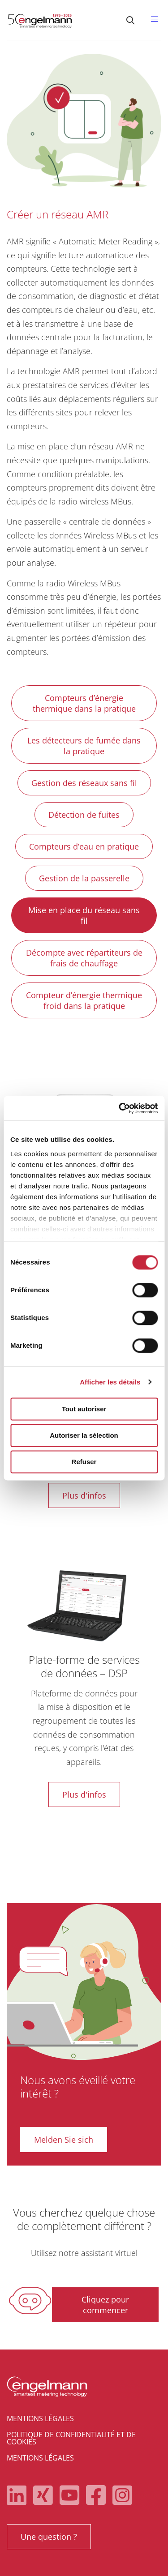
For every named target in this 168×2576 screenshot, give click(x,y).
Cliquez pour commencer (105, 2304)
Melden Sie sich (63, 2139)
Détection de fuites (84, 814)
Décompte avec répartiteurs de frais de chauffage (84, 958)
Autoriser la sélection (84, 1435)
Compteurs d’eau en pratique (84, 846)
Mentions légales (40, 2418)
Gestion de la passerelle (84, 878)
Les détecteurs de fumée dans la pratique (84, 745)
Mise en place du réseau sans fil (84, 915)
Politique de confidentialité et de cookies (71, 2438)
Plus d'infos (84, 1495)
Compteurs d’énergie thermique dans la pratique (84, 703)
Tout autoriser (84, 1409)
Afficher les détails (110, 1382)
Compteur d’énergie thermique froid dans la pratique (84, 1000)
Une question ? (49, 2536)
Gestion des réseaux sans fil (84, 782)
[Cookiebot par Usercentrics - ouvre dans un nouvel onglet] (120, 1108)
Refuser (84, 1461)
